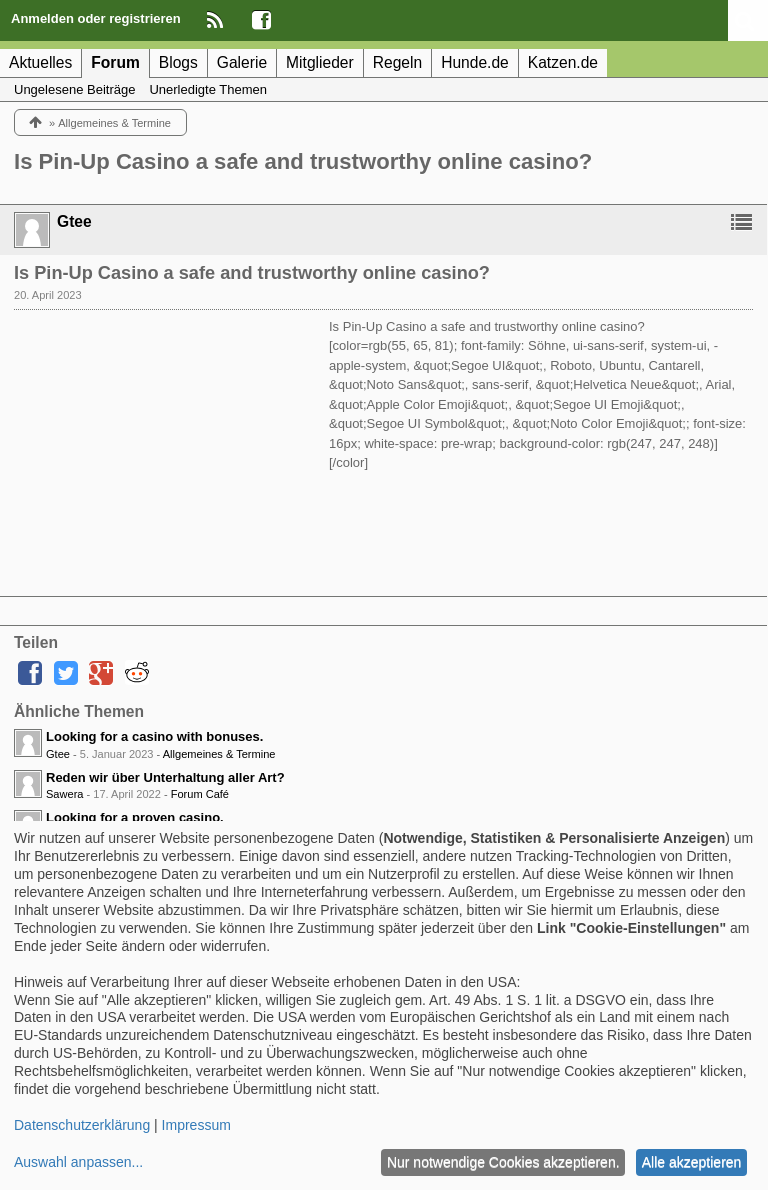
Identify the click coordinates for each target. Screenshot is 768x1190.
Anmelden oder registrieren (96, 18)
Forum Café (200, 794)
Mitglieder (320, 62)
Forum (115, 62)
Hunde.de (475, 62)
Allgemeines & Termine (219, 754)
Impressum (196, 1125)
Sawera (64, 794)
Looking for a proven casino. (135, 817)
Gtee (58, 754)
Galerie (242, 62)
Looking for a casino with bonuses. (154, 736)
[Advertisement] (164, 442)
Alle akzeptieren (692, 1162)
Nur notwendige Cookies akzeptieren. (503, 1162)
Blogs (178, 62)
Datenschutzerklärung (82, 1125)
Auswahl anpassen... (78, 1162)
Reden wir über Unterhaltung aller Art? (165, 777)
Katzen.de (563, 62)
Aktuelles (40, 62)
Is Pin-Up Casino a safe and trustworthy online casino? (303, 161)
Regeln (397, 62)
